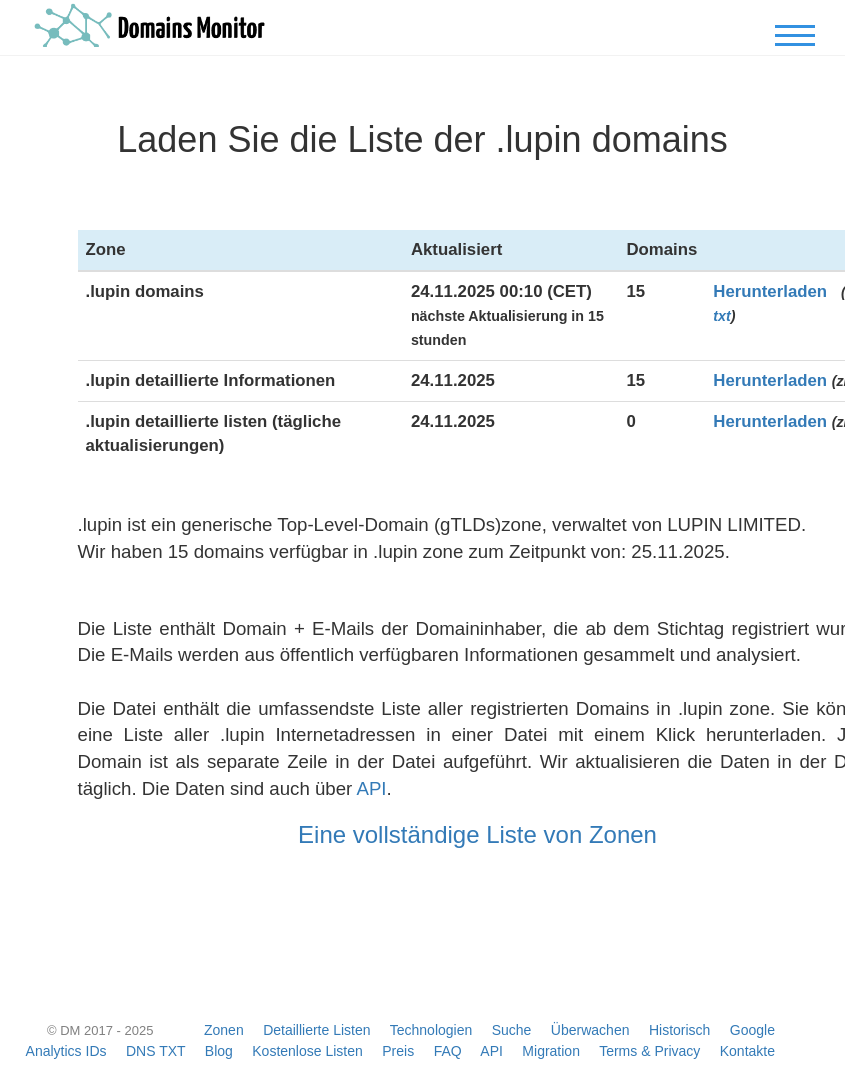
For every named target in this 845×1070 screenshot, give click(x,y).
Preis (398, 1051)
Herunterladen (770, 291)
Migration (551, 1051)
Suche (512, 1030)
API (371, 788)
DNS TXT (155, 1051)
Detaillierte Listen (316, 1030)
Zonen (224, 1030)
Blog (219, 1051)
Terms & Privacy (649, 1051)
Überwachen (590, 1030)
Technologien (431, 1030)
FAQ (448, 1051)
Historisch (679, 1030)
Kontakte (747, 1051)
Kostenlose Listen (307, 1051)
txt (721, 316)
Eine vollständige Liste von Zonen (477, 834)
